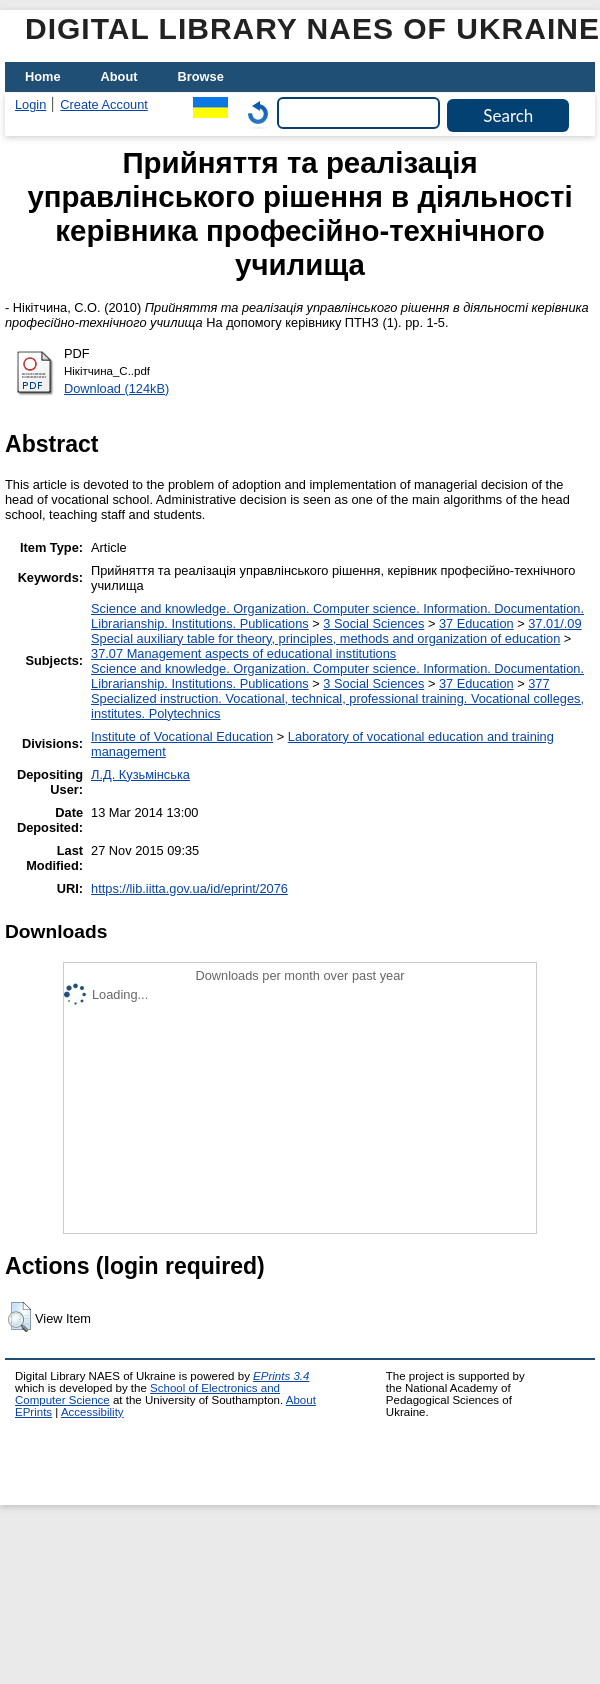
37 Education (476, 623)
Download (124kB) (116, 388)
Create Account (104, 104)
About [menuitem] (119, 76)
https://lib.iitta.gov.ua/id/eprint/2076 (189, 888)
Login (30, 104)
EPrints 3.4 (281, 1376)
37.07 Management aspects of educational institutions (243, 653)
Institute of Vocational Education (182, 736)
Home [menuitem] (43, 76)
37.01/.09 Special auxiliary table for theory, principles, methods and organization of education (336, 631)
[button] (19, 1317)
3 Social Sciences (373, 623)
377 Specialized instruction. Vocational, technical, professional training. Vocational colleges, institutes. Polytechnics (337, 698)
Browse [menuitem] (201, 76)
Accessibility (92, 1412)
